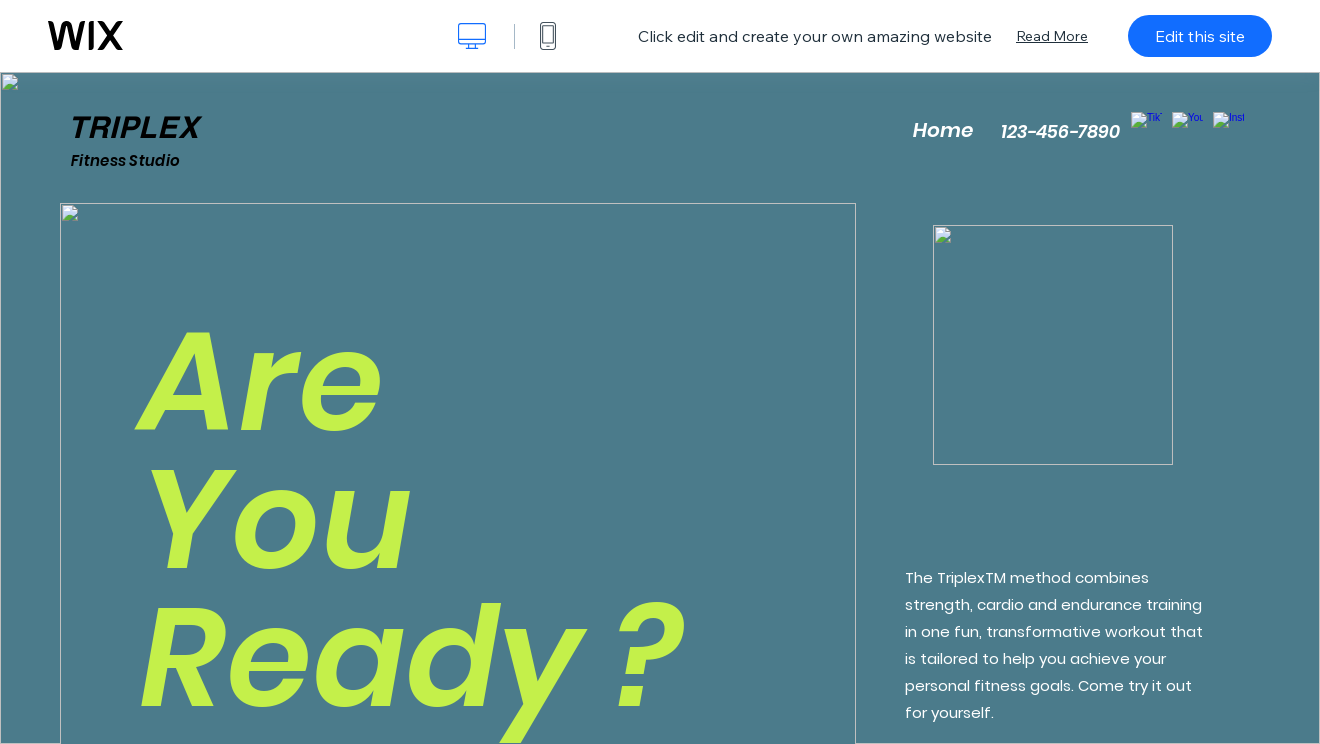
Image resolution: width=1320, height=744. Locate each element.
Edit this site (1200, 36)
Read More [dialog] (1052, 36)
